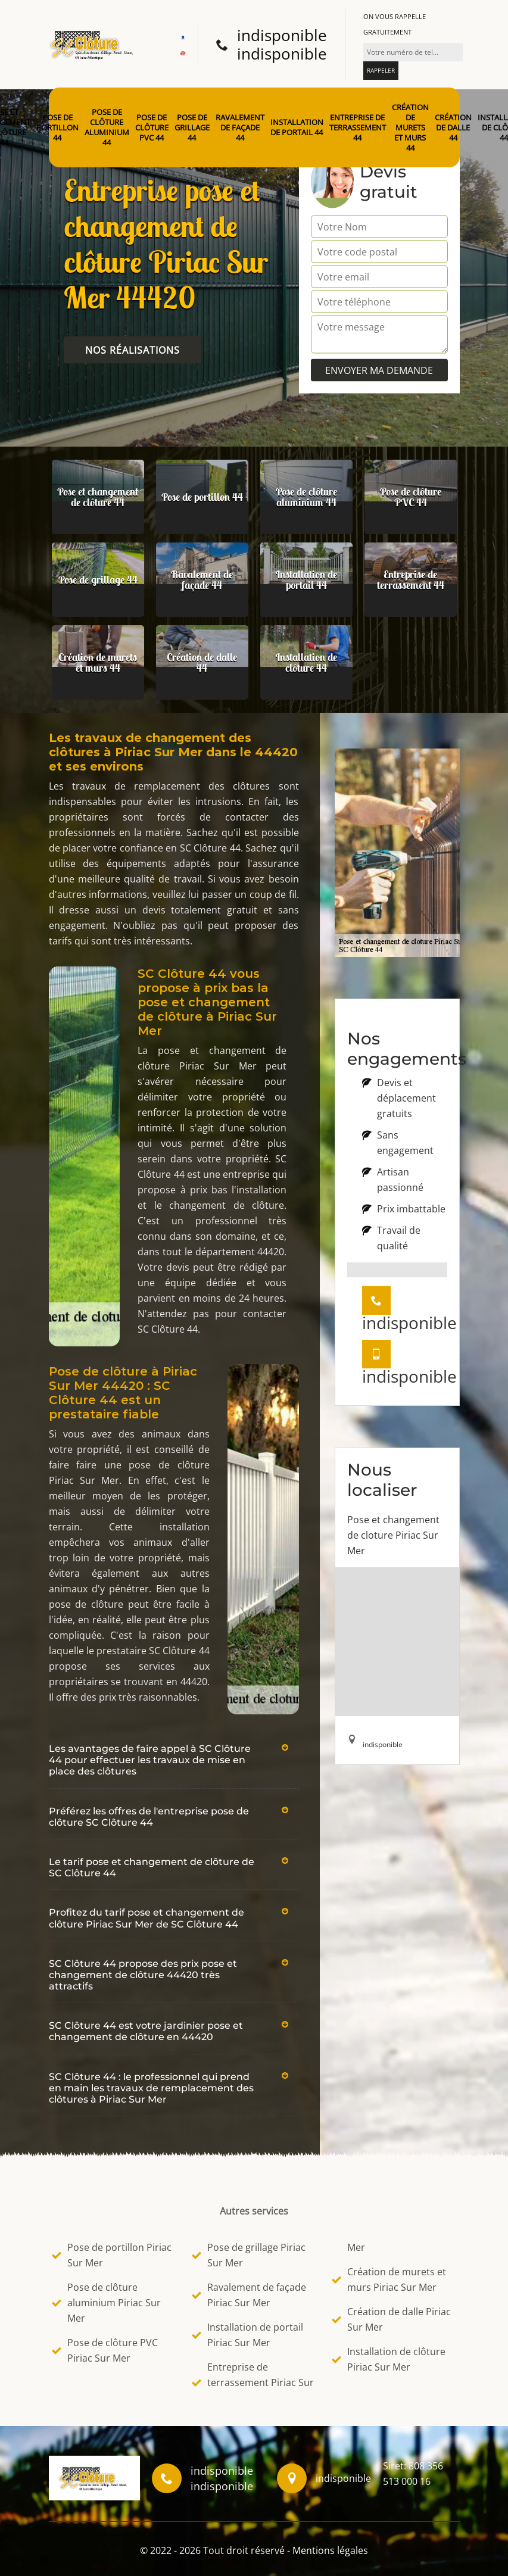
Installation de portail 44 (296, 127)
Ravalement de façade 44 (240, 128)
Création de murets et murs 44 (410, 127)
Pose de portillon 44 (57, 128)
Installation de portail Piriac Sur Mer (247, 2335)
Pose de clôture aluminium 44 (107, 127)
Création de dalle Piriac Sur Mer (391, 2319)
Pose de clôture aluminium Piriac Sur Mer (106, 2303)
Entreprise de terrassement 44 (357, 128)
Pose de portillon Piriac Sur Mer (112, 2255)
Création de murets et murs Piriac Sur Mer (389, 2279)
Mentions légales (330, 2550)
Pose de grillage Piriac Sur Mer (249, 2255)
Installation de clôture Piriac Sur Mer (388, 2359)
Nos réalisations (132, 350)
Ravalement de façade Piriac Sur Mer (249, 2295)
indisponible (282, 35)
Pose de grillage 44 (192, 128)
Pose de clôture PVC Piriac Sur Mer (105, 2350)
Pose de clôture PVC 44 (152, 128)
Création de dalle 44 (453, 128)
